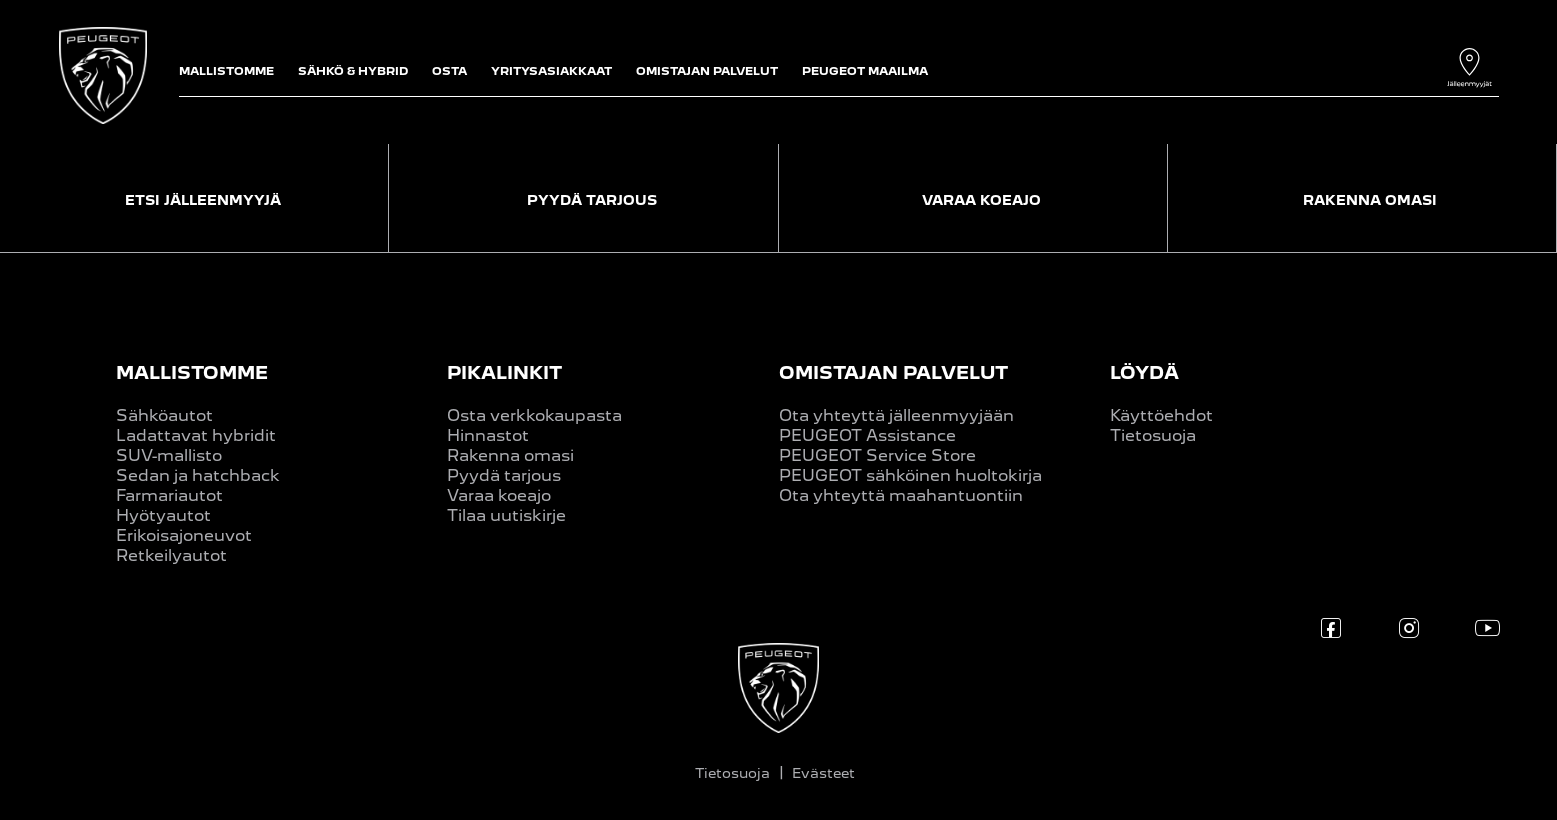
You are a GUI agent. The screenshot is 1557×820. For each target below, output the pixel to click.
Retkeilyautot (171, 555)
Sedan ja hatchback (198, 475)
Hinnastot (488, 435)
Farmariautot (169, 495)
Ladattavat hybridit (196, 435)
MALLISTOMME (192, 372)
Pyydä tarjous (504, 475)
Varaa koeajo (499, 495)
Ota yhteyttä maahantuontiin (901, 495)
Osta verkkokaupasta (534, 415)
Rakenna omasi (510, 455)
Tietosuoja (1153, 435)
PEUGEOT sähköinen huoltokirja (910, 475)
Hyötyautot (163, 515)
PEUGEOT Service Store (877, 455)
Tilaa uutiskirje (506, 515)
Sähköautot (164, 415)
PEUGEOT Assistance (867, 435)
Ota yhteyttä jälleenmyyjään (896, 415)
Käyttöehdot (1161, 415)
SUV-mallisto (169, 455)
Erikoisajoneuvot (184, 535)
